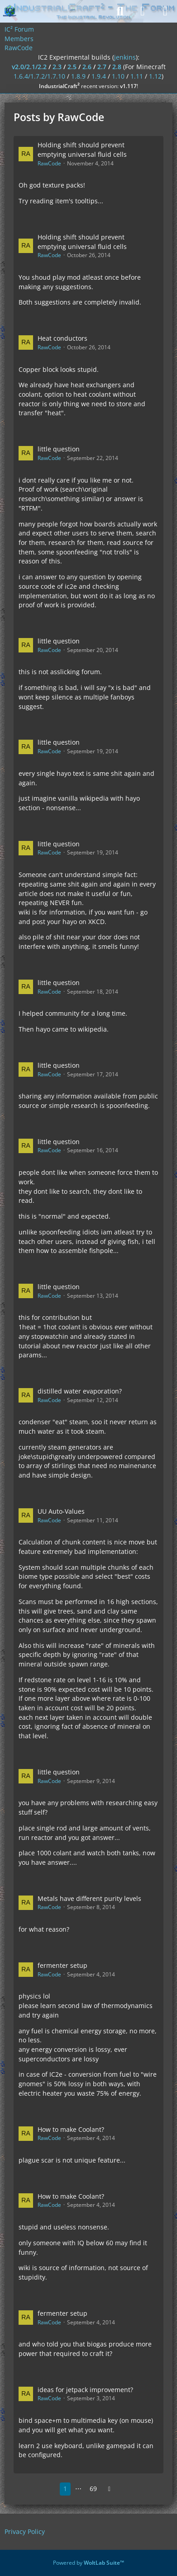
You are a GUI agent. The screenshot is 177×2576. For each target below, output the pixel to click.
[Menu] (165, 11)
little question (59, 449)
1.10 (118, 76)
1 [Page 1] (65, 2488)
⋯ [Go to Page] (78, 2488)
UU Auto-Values (61, 1511)
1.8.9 (78, 76)
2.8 (116, 66)
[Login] (143, 11)
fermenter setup (62, 1965)
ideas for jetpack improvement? (85, 2389)
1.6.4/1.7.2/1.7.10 (39, 76)
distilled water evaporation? (80, 1391)
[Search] (120, 11)
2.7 (101, 66)
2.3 (57, 66)
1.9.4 (98, 76)
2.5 (72, 66)
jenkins (125, 57)
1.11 (136, 76)
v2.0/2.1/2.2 (29, 66)
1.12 (155, 76)
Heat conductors (62, 338)
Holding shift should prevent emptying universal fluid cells (82, 150)
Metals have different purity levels (89, 1898)
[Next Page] (109, 2489)
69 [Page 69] (93, 2488)
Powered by (88, 2563)
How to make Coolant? (71, 2129)
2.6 (86, 66)
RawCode (49, 163)
